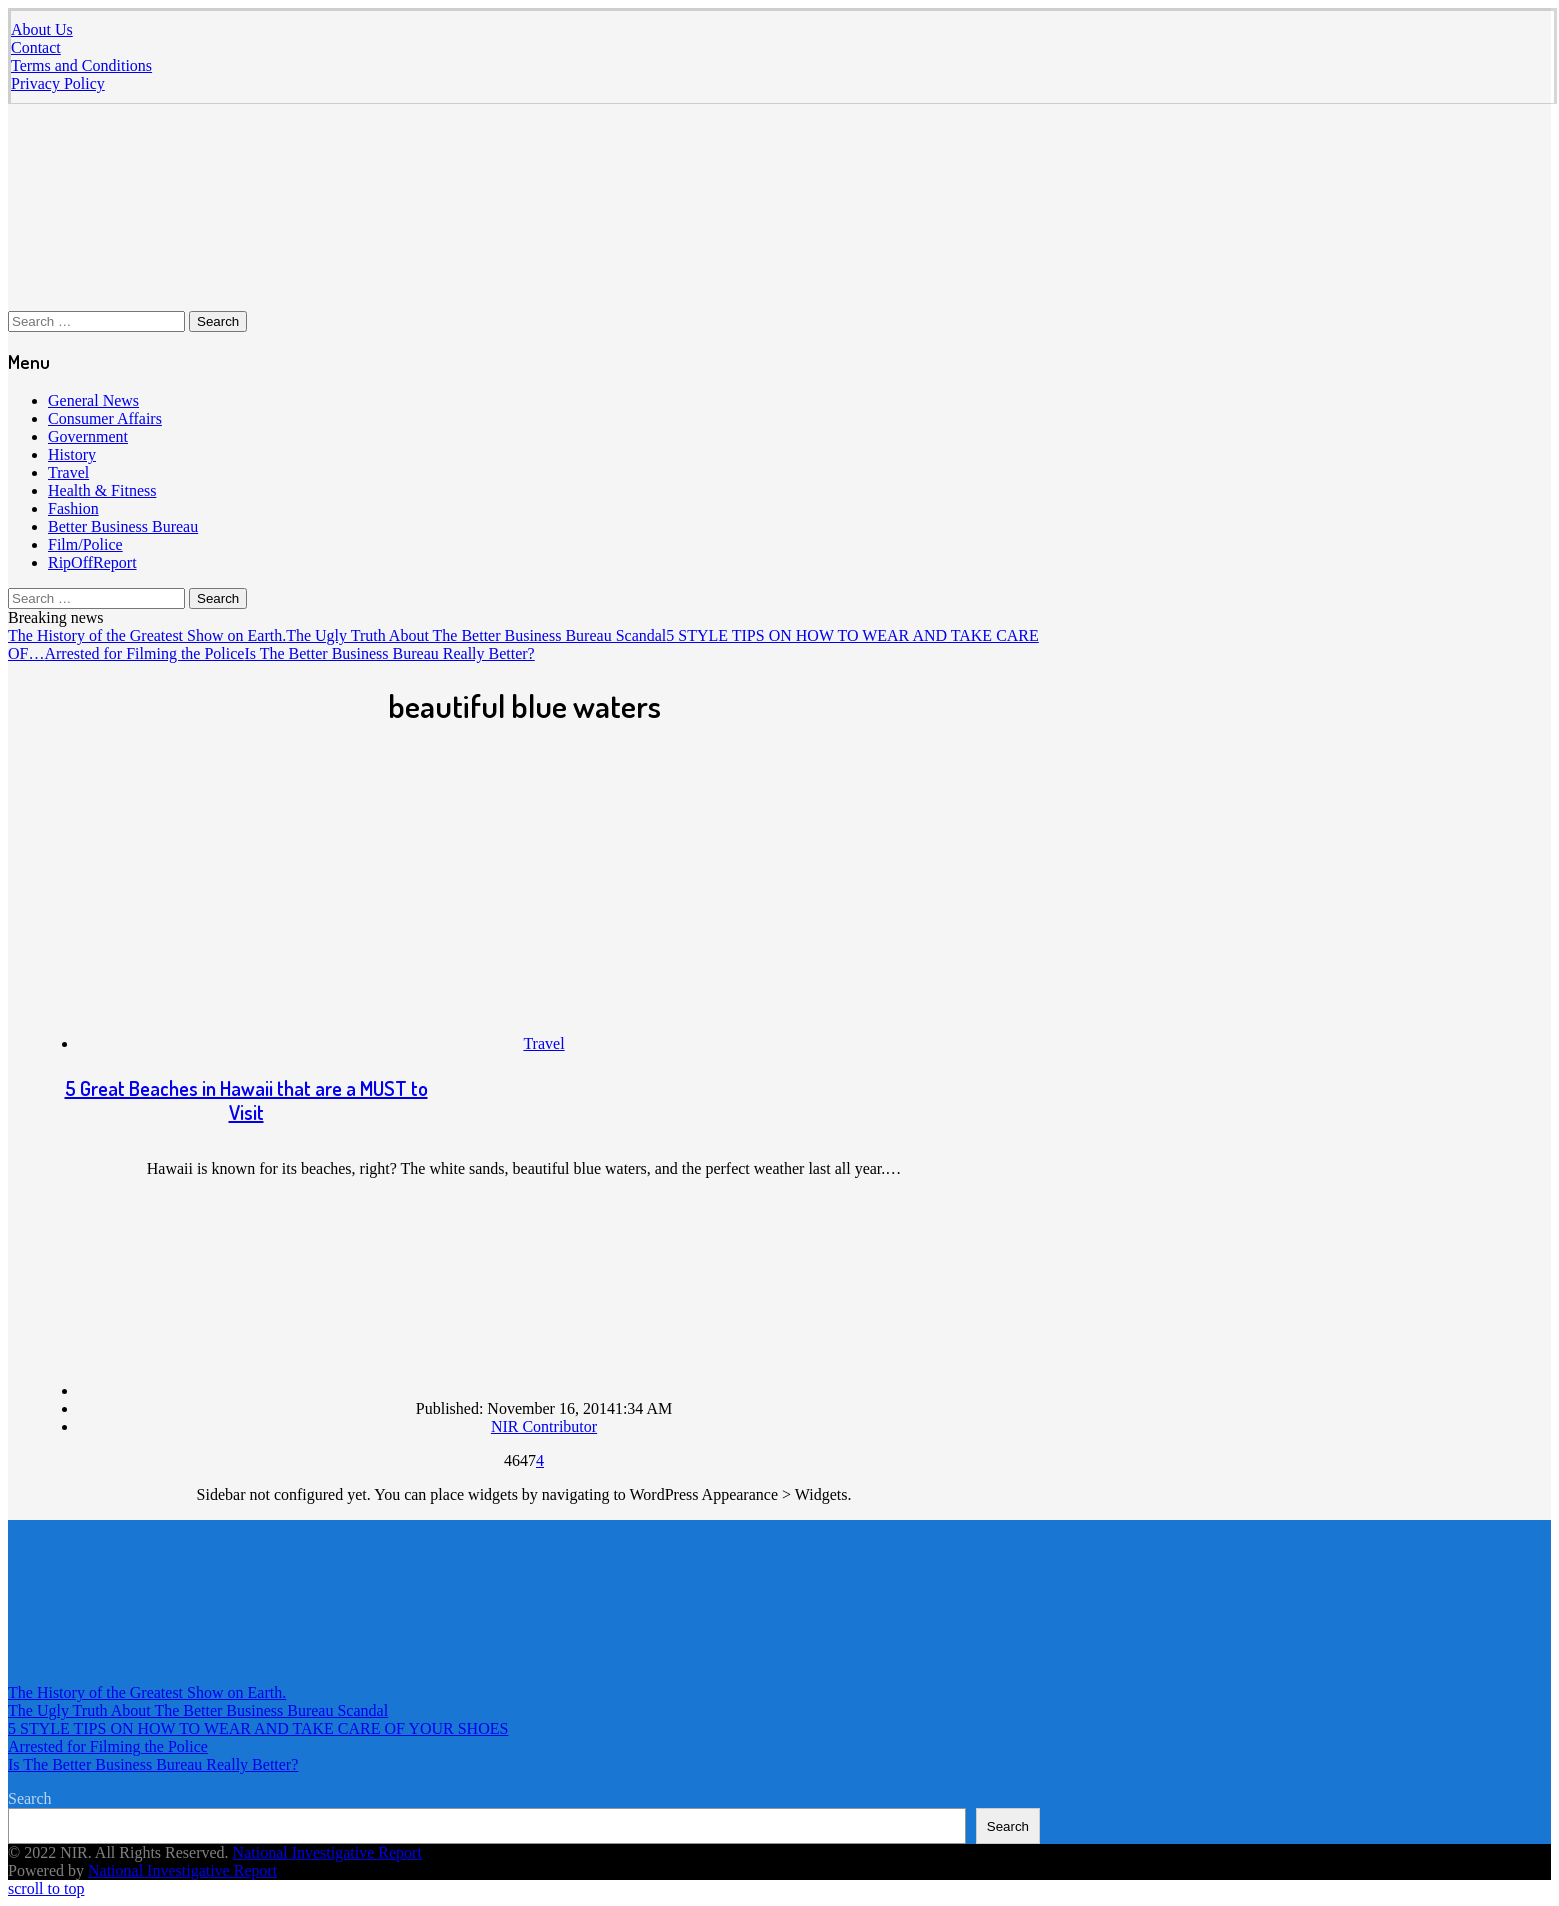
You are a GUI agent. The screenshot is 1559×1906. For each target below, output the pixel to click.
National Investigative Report (327, 1852)
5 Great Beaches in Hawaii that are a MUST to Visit (246, 1100)
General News (93, 400)
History (72, 454)
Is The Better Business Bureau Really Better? (389, 653)
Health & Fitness (102, 490)
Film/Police (85, 544)
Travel (68, 472)
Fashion (73, 508)
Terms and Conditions (81, 65)
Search (30, 1798)
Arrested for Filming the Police (144, 653)
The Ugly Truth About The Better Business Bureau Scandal (476, 635)
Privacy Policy (58, 83)
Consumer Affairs (105, 418)
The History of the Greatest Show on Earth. (147, 635)
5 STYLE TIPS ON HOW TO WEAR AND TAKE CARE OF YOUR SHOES (258, 1728)
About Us (42, 29)
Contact (36, 47)
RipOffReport (92, 562)
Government (88, 436)
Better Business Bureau (123, 526)
